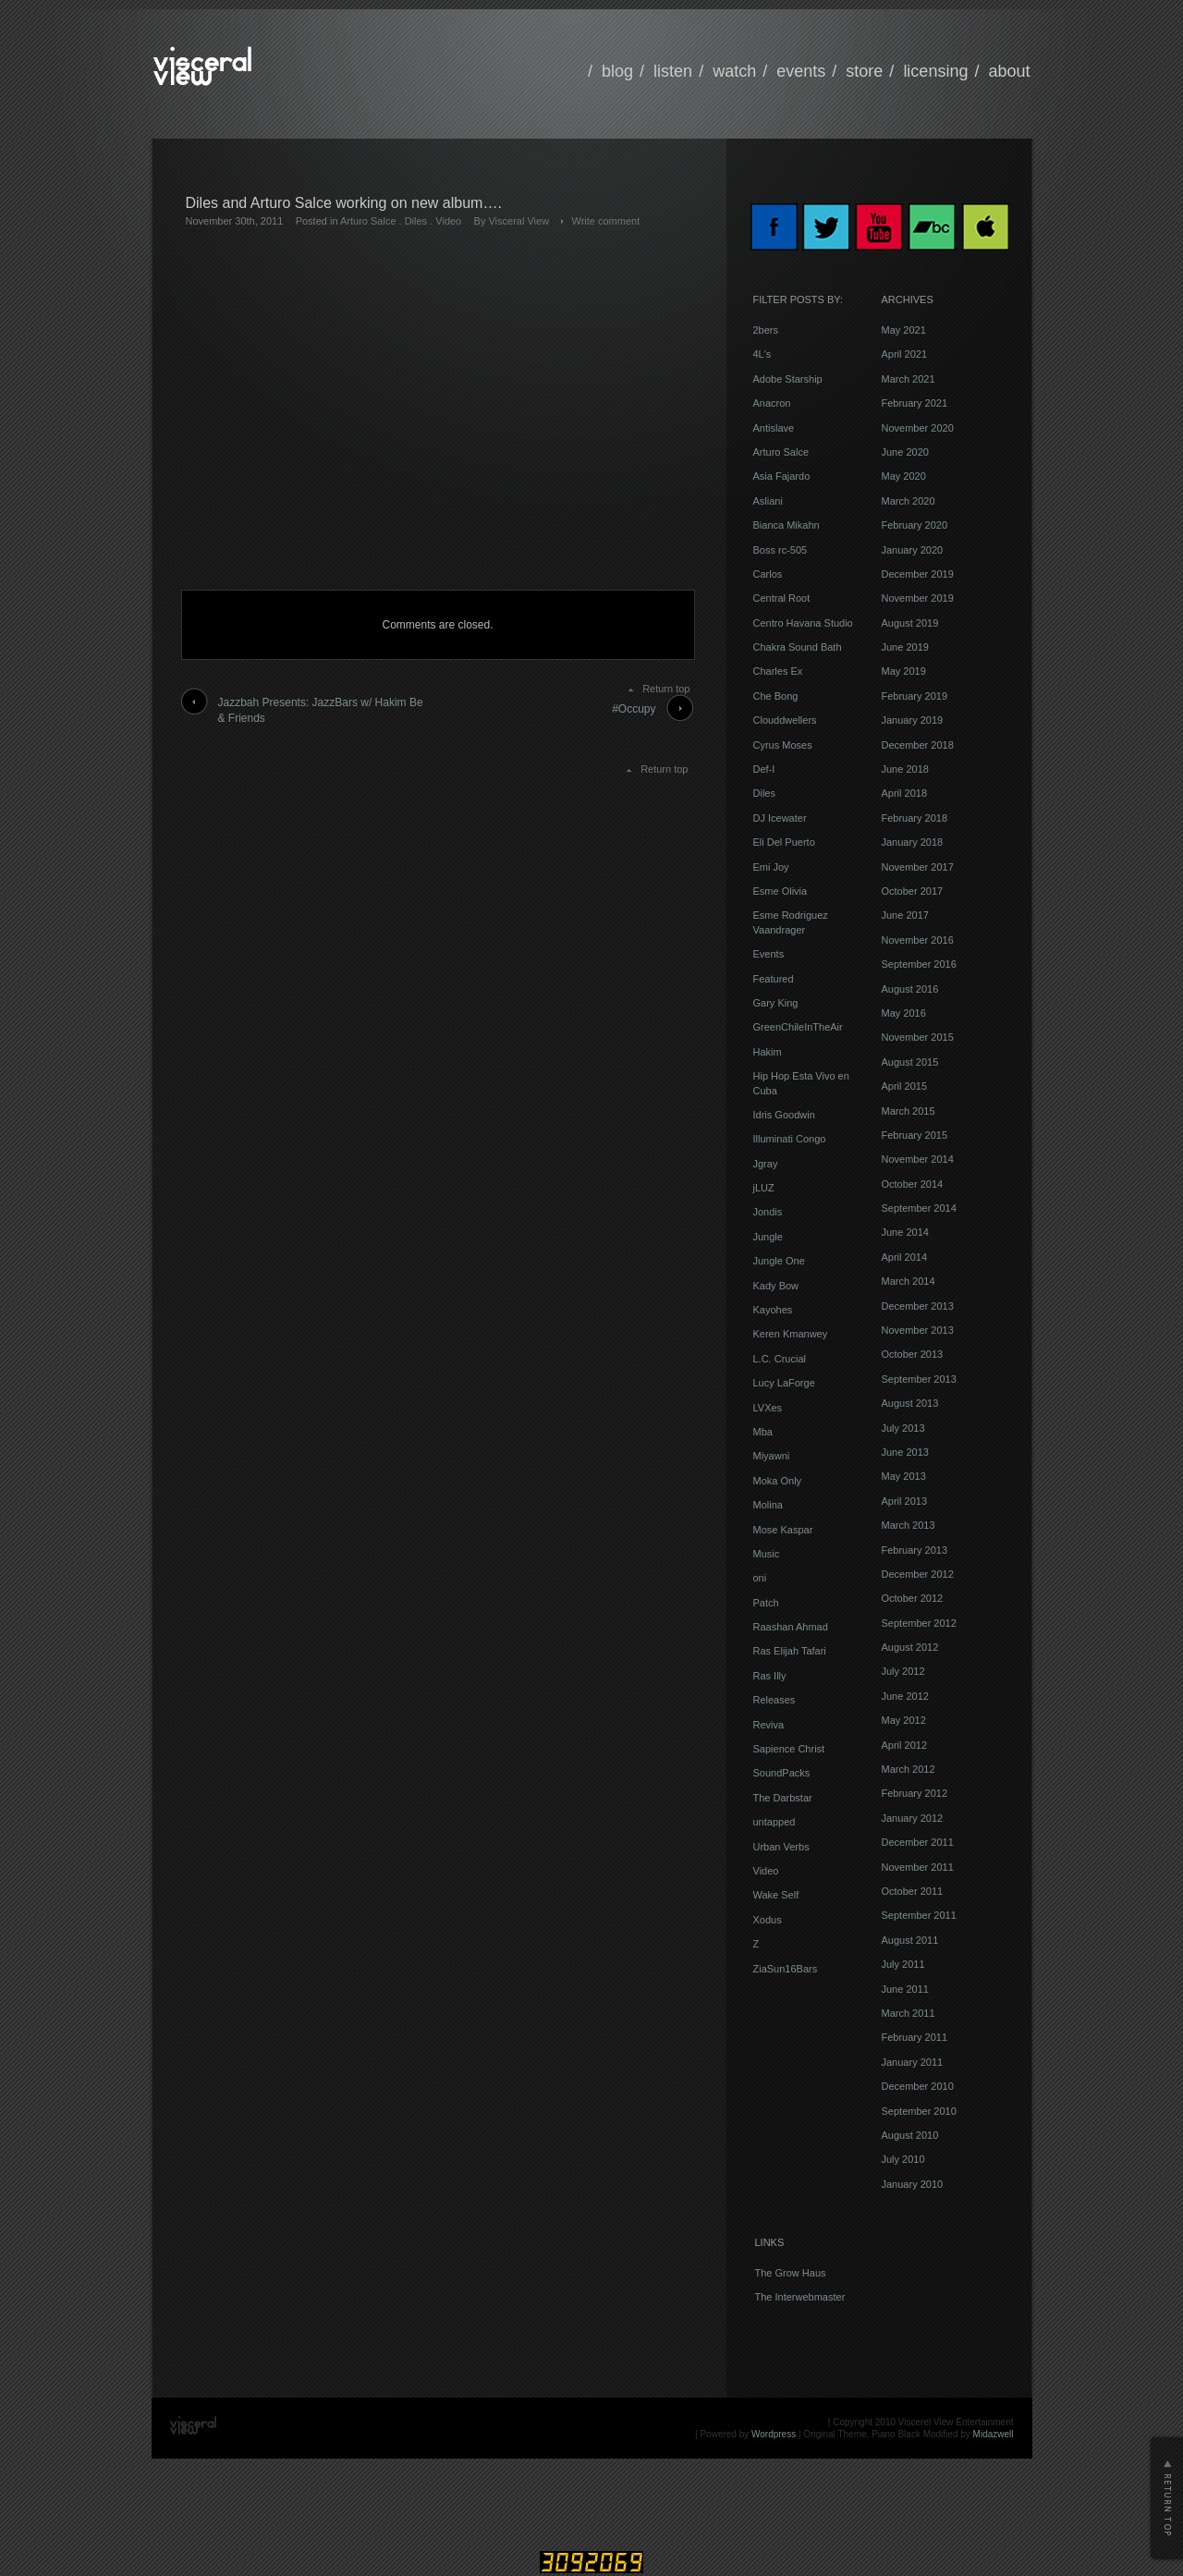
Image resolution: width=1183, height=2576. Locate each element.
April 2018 (905, 793)
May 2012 (904, 1720)
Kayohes (773, 1309)
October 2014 (913, 1184)
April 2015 (905, 1086)
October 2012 (913, 1598)
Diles (416, 220)
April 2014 (905, 1257)
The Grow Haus (790, 2272)
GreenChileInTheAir (798, 1026)
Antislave (774, 427)
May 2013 (904, 1476)
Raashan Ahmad (790, 1626)
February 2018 (915, 818)
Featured (773, 978)
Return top (665, 688)
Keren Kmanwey (790, 1333)
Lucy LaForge (784, 1382)
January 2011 (913, 2062)
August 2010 (910, 2135)
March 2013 (908, 1525)
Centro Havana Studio (803, 623)
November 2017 (918, 867)
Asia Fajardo (782, 476)
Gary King (776, 1002)
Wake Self (776, 1894)
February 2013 (915, 1550)
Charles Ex (778, 671)
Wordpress (773, 2434)
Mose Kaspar (783, 1529)
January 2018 (913, 842)
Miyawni (771, 1455)
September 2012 (919, 1623)
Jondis (768, 1211)
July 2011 (903, 1964)
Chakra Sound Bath (797, 647)
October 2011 (913, 1891)
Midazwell (993, 2434)
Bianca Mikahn (786, 525)
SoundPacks (782, 1772)
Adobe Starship (788, 379)
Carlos (768, 574)
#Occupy (633, 708)
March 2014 (908, 1281)
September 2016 (919, 964)
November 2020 (918, 427)
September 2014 (919, 1208)
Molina (768, 1504)
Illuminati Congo (789, 1138)
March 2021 (908, 379)
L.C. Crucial (779, 1358)
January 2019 (913, 720)
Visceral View (518, 220)
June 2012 (905, 1696)
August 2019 (910, 623)
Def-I (764, 769)
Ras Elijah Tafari (789, 1650)
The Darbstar (782, 1797)
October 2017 (913, 891)
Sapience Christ (789, 1748)
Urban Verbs (781, 1846)
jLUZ (763, 1187)
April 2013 (905, 1501)
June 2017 (905, 915)
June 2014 (905, 1232)
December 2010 (918, 2086)
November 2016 (918, 940)
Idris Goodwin (784, 1114)
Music (766, 1553)
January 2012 (913, 1818)
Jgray (765, 1163)
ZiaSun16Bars (785, 1968)
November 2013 (918, 1330)
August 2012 (910, 1647)
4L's (762, 354)
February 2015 (915, 1135)
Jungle (768, 1236)
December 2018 (918, 745)
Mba (763, 1431)
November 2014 (918, 1159)
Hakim (767, 1051)
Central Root (782, 598)
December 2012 (918, 1574)
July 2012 (903, 1671)
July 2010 (903, 2159)
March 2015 (908, 1111)
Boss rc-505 (780, 549)
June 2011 (905, 1989)
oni (760, 1577)
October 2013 (913, 1354)
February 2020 (915, 525)
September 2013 (919, 1379)
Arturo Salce (368, 220)
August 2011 (910, 1940)
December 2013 (918, 1306)
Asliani (768, 501)
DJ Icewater (780, 818)
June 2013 (905, 1452)
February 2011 (915, 2037)
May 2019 (904, 671)
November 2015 (918, 1037)
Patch (766, 1602)
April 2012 (905, 1745)
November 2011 (918, 1867)
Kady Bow (776, 1285)
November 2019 (918, 598)
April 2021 (905, 354)
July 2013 (903, 1428)
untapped (774, 1821)
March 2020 (908, 501)
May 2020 (904, 476)
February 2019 (915, 696)
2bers (766, 330)
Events (769, 953)
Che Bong (776, 696)
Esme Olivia (780, 891)
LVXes (768, 1407)
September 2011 (919, 1915)
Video (448, 220)
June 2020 (905, 452)
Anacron (772, 403)
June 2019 (905, 647)
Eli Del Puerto (784, 842)
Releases (774, 1699)
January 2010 (913, 2184)
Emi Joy (771, 867)
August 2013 (910, 1403)
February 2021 (915, 403)
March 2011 (908, 2013)
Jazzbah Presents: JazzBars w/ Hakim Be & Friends (320, 710)
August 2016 (910, 989)
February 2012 (915, 1793)
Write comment (605, 220)
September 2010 (919, 2111)
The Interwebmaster (800, 2296)
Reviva (769, 1724)
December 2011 (918, 1842)
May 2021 (904, 330)
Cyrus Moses (782, 745)
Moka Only (777, 1480)
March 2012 (908, 1769)
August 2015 (910, 1062)
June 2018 (905, 769)
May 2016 (904, 1013)
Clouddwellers (785, 720)
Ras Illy (770, 1675)
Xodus (767, 1919)
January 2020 (913, 549)
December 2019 (918, 574)
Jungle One (779, 1260)
